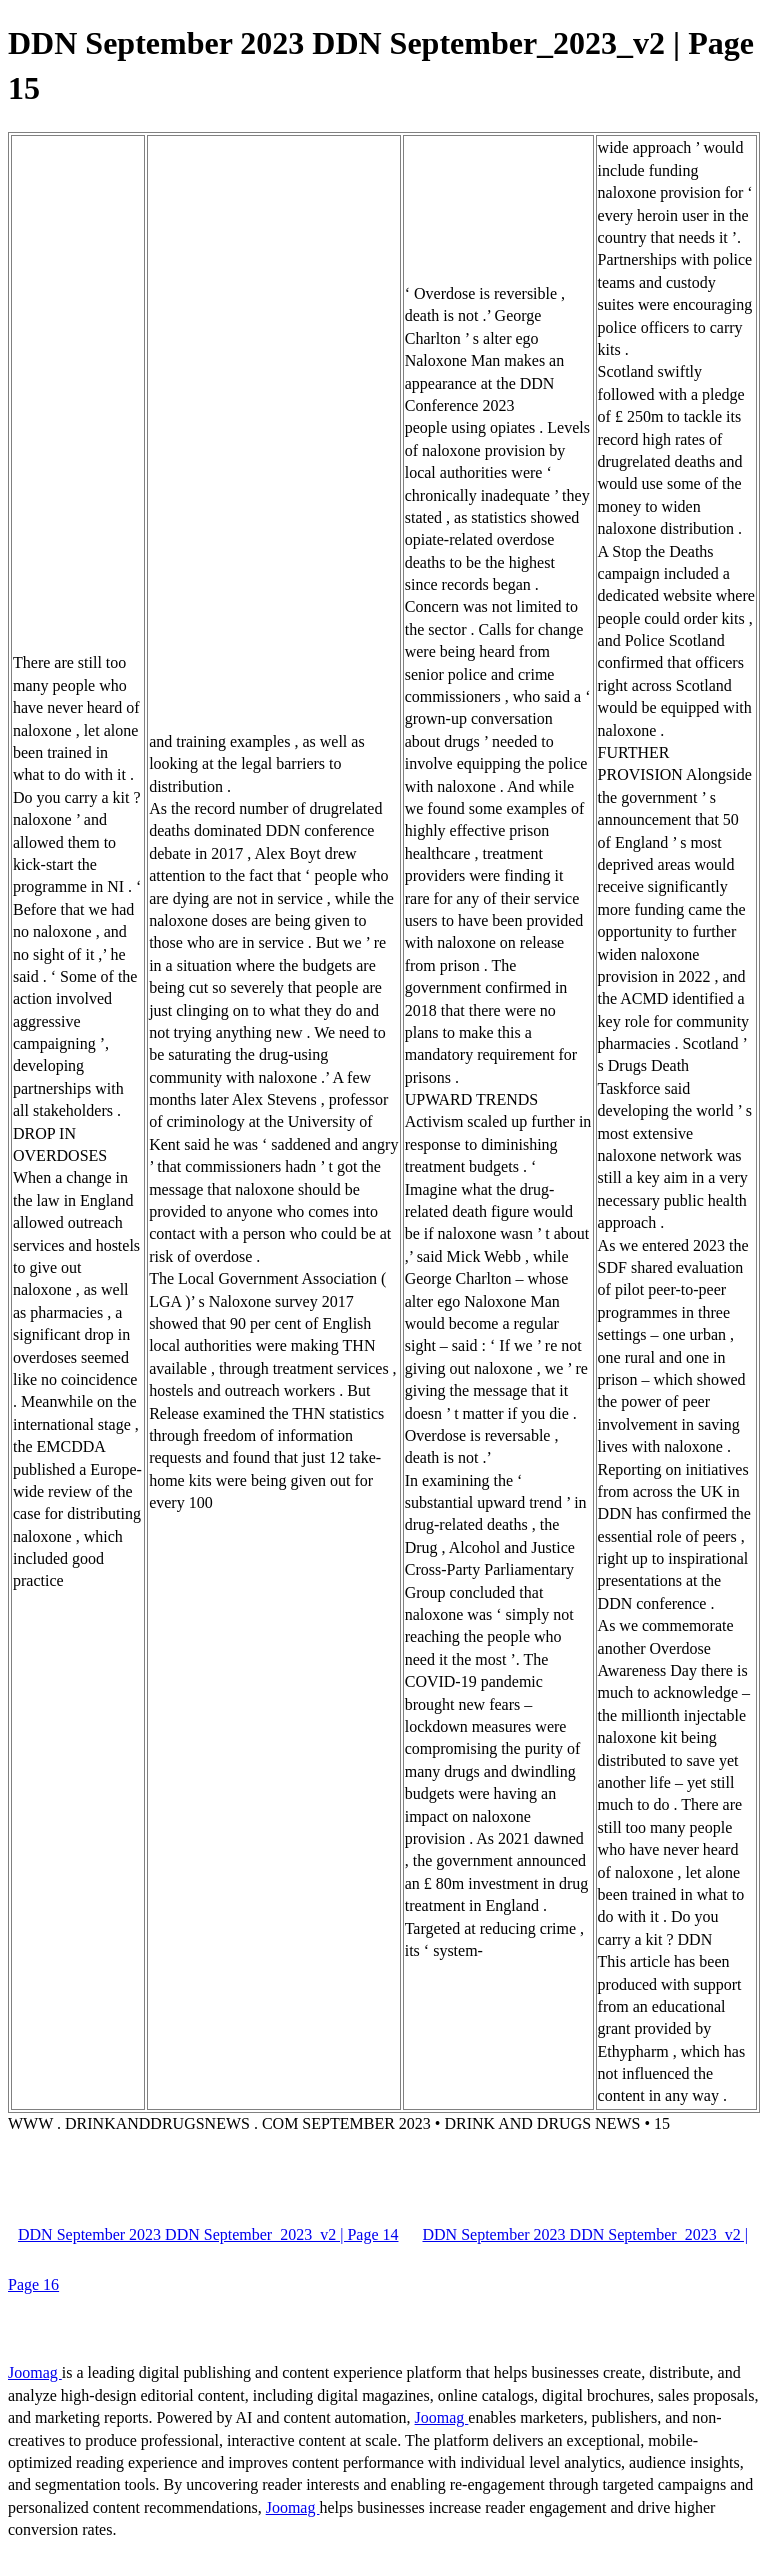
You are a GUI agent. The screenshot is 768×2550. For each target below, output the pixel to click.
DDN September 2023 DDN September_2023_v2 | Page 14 (208, 2234)
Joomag (35, 2372)
